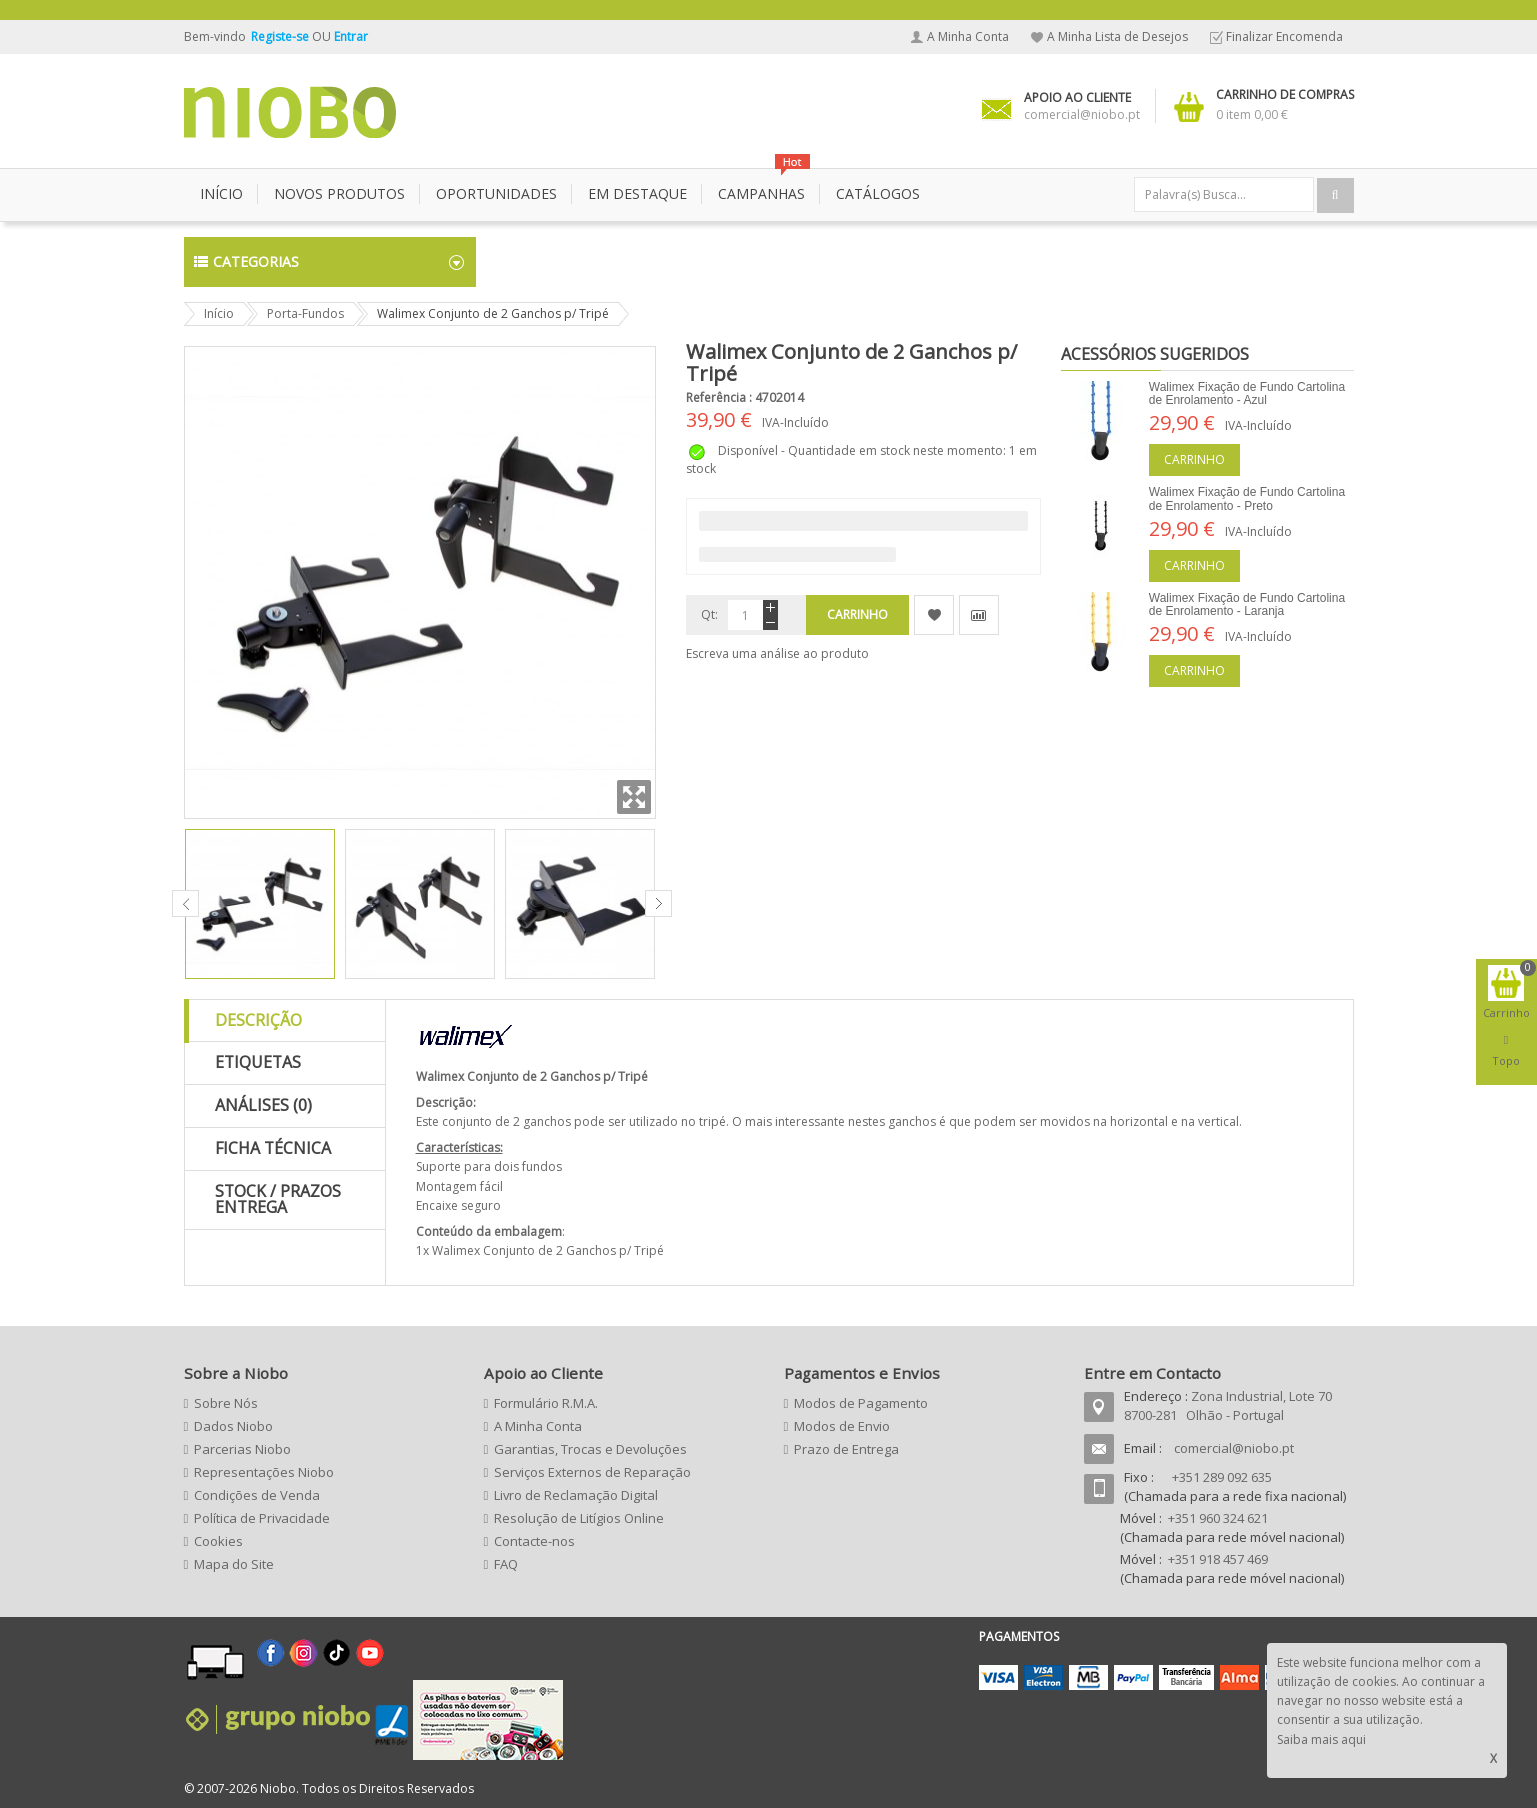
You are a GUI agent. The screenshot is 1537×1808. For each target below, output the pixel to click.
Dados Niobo (233, 1426)
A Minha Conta (968, 36)
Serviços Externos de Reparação (592, 1472)
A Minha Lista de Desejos (1117, 36)
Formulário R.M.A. (546, 1403)
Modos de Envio (842, 1426)
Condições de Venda (257, 1495)
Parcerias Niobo (242, 1449)
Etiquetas (258, 1062)
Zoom (634, 797)
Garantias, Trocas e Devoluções (590, 1449)
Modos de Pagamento (861, 1403)
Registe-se (281, 36)
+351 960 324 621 (1218, 1518)
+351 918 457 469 (1218, 1559)
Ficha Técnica (273, 1148)
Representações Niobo (264, 1472)
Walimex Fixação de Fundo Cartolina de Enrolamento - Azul (1247, 393)
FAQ (506, 1564)
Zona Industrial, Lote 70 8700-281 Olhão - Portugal (1228, 1405)
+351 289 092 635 (1222, 1477)
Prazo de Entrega (846, 1449)
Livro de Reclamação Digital (576, 1495)
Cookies (218, 1541)
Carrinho (1194, 459)
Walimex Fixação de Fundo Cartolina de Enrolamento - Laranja (1247, 604)
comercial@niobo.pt (1234, 1448)
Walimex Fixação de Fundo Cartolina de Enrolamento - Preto (1247, 498)
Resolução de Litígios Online (579, 1518)
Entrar (351, 36)
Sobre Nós (226, 1403)
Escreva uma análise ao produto (777, 653)
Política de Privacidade (262, 1518)
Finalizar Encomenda (1284, 36)
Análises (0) (263, 1105)
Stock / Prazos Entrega (278, 1199)
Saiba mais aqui (1321, 1739)
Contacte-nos (534, 1541)
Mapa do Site (234, 1564)
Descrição (258, 1020)
